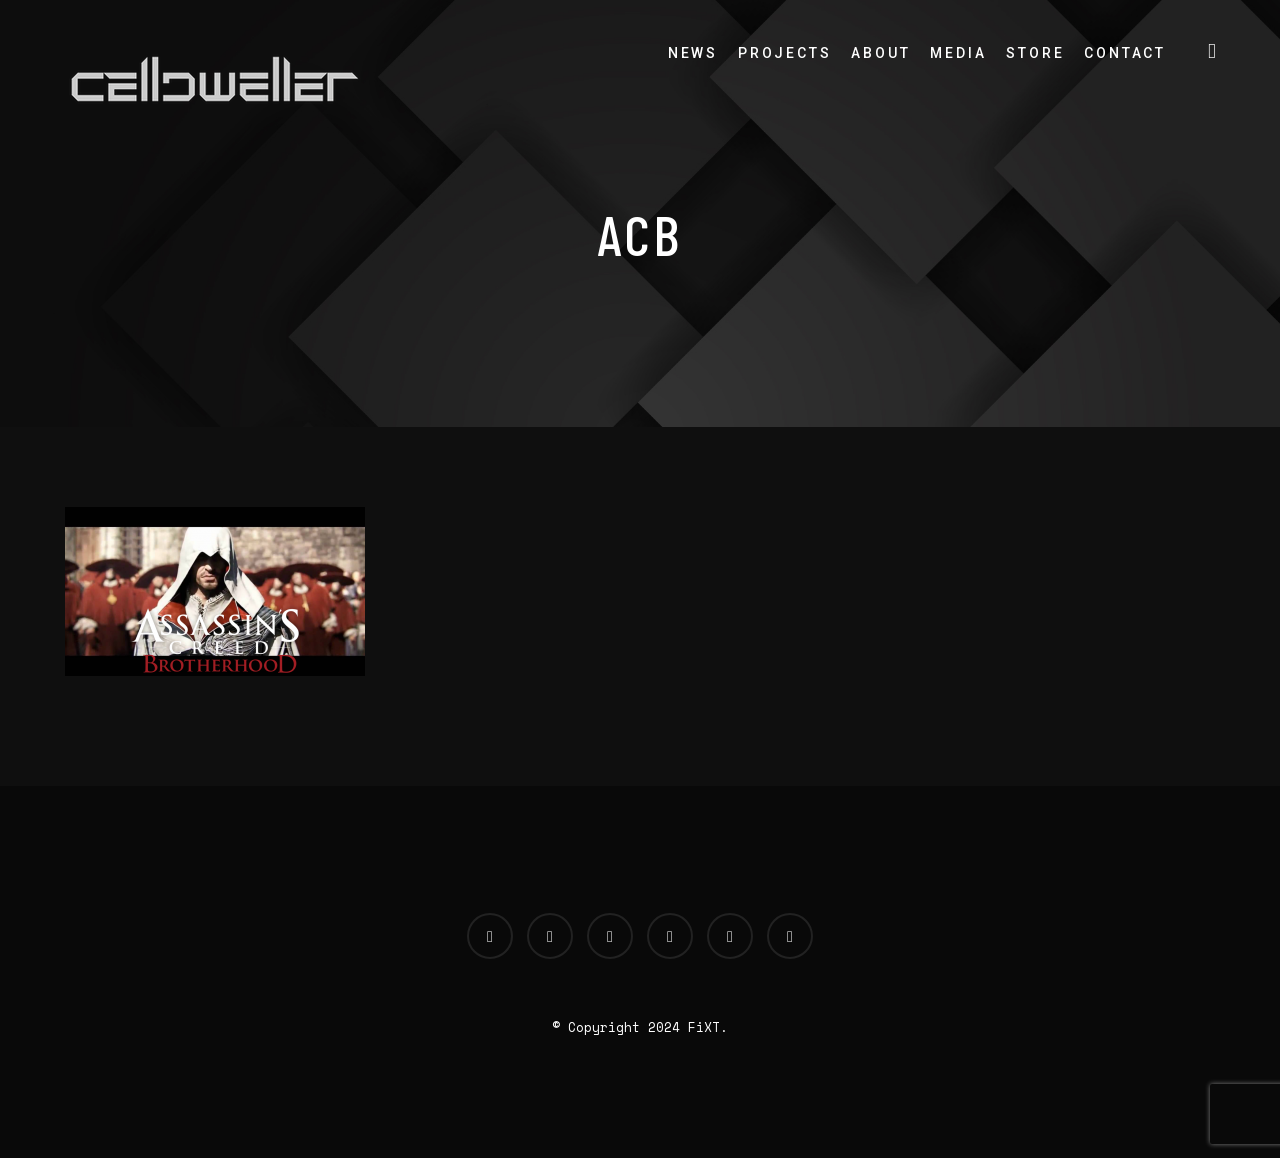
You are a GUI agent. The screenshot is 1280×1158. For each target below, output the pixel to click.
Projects (784, 53)
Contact (1125, 53)
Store (1035, 53)
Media (958, 53)
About (880, 53)
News (693, 53)
